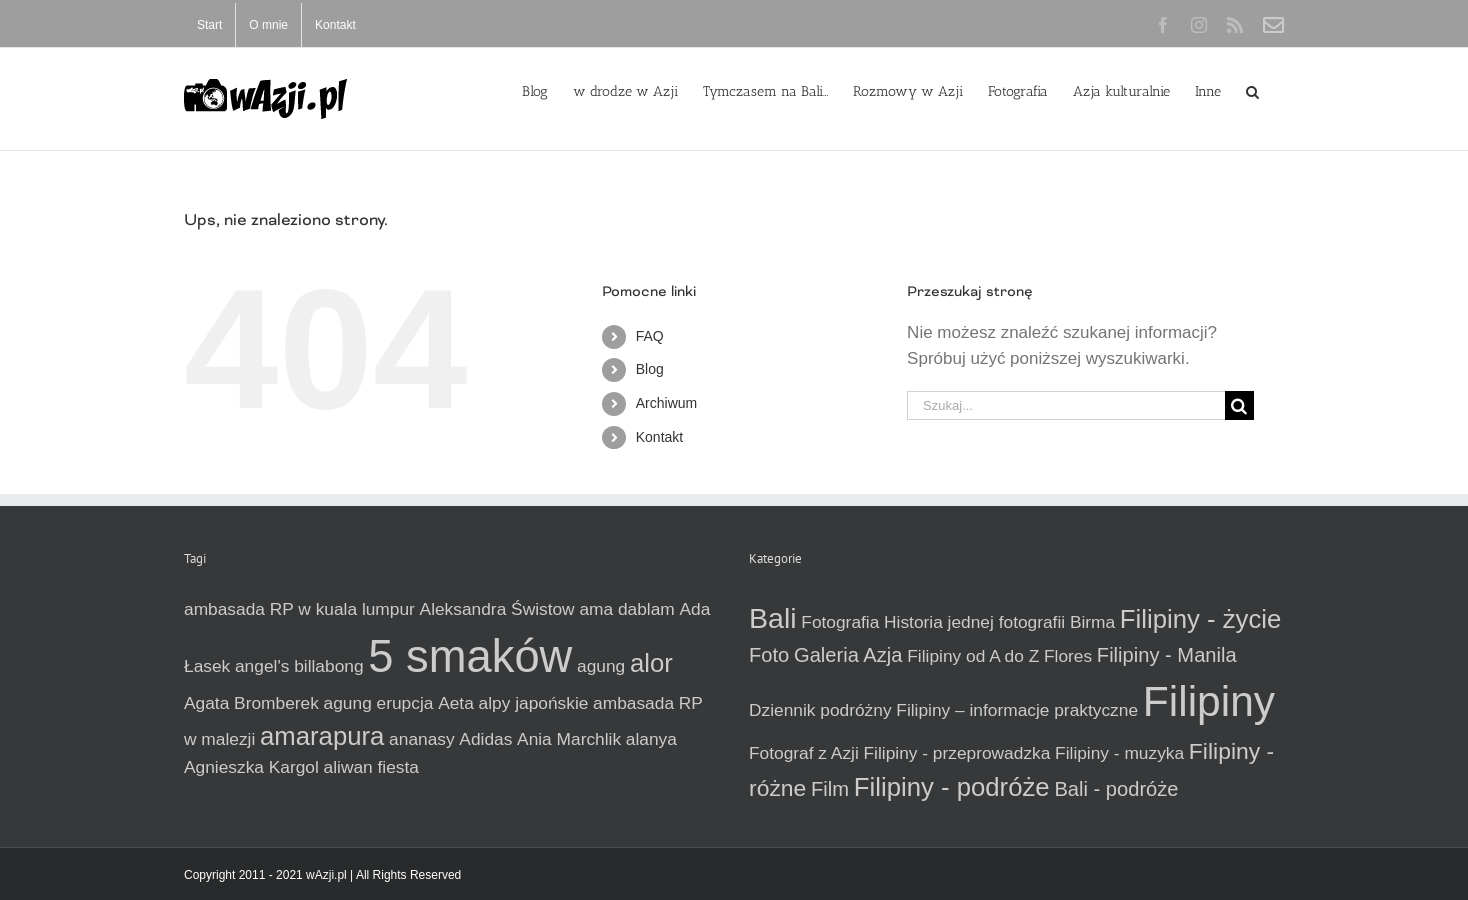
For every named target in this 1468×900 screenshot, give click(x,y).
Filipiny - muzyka (1119, 753)
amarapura (322, 736)
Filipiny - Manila (1167, 655)
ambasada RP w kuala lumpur (299, 609)
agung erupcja (379, 703)
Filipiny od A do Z (973, 656)
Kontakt (659, 437)
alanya (651, 739)
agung (601, 666)
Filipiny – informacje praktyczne (1017, 710)
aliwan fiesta (371, 767)
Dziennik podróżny (820, 710)
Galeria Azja (848, 655)
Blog (650, 369)
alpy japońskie (534, 703)
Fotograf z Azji (804, 753)
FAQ (650, 336)
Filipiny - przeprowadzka (957, 753)
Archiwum (666, 403)
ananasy (422, 739)
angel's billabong (299, 666)
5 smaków (470, 656)
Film (830, 789)
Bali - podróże (1116, 789)
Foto (769, 655)
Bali (773, 618)
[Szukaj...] (1066, 405)
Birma (1092, 622)
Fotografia (840, 622)
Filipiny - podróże (952, 787)
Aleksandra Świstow (497, 609)
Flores (1068, 656)
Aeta (456, 703)
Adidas (485, 739)
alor (651, 663)
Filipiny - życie (1200, 619)
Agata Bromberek (251, 703)
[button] (1252, 90)
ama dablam (626, 609)
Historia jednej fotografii (974, 622)
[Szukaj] (1239, 405)
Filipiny (1209, 701)
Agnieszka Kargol (251, 767)
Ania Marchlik (569, 739)
